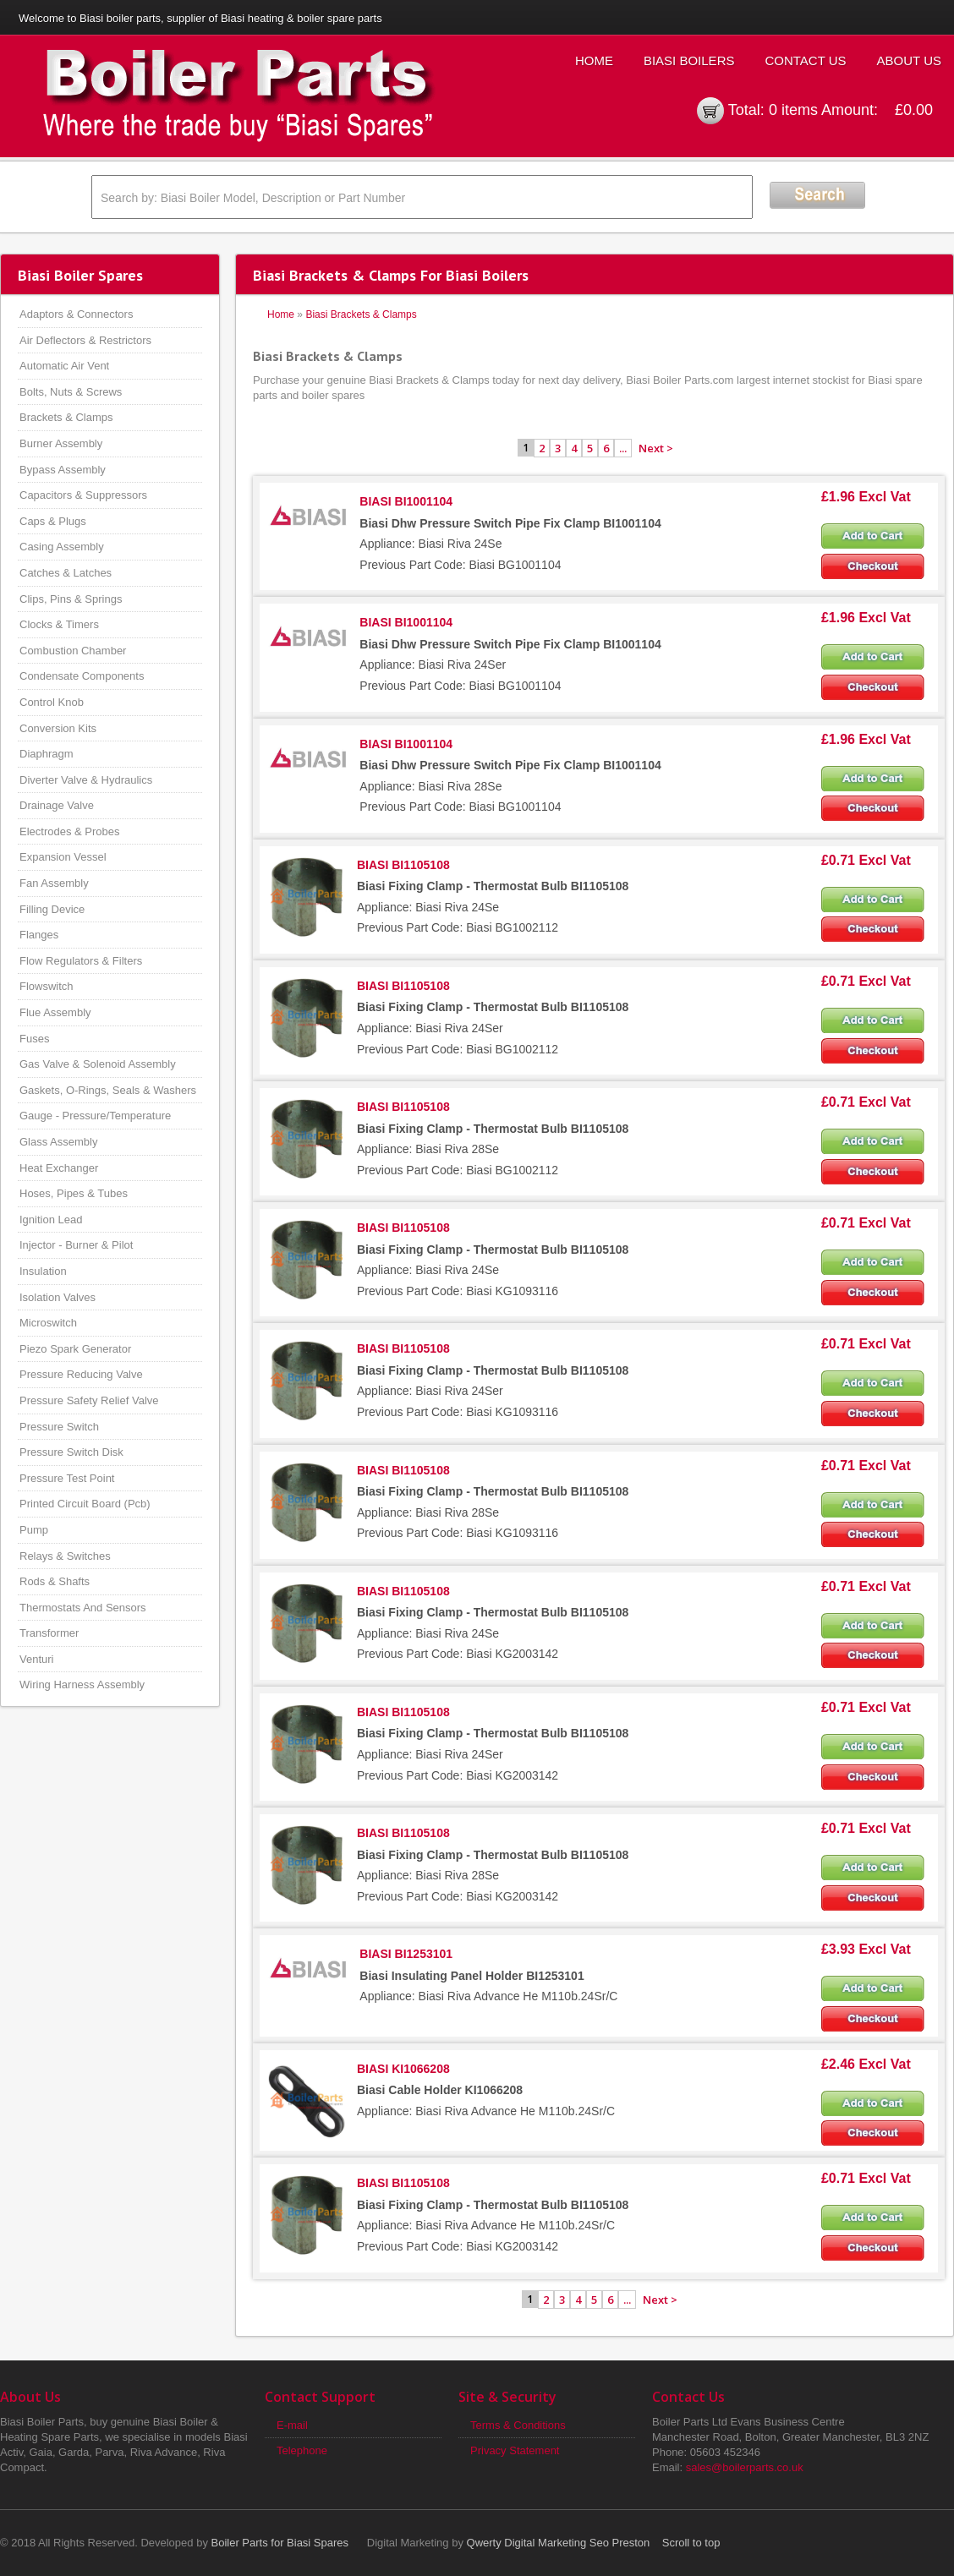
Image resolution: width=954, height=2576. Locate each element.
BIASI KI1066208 (403, 2069)
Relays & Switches (65, 1556)
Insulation (43, 1271)
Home (594, 60)
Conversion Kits (57, 728)
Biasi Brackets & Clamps (360, 314)
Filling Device (52, 909)
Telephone (302, 2450)
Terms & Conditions (518, 2425)
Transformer (49, 1633)
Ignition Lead (50, 1219)
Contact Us (805, 60)
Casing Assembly (61, 546)
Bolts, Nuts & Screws (70, 392)
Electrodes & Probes (69, 831)
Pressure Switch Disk (71, 1452)
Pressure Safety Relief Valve (89, 1400)
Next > (656, 448)
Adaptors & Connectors (76, 314)
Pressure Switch (59, 1426)
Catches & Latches (65, 572)
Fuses (34, 1038)
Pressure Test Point (66, 1478)
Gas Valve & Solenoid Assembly (97, 1064)
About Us (909, 60)
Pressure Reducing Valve (81, 1374)
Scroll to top (691, 2542)
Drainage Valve (56, 805)
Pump (33, 1529)
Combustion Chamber (72, 650)
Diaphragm (46, 753)
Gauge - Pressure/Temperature (95, 1115)
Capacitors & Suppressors (83, 495)
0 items (793, 109)
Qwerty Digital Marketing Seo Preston (558, 2542)
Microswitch (48, 1322)
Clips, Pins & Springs (70, 599)
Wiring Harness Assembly (82, 1684)
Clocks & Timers (59, 624)
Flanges (38, 934)
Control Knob (51, 702)
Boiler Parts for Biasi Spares (280, 2542)
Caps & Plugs (52, 521)
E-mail (292, 2425)
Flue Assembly (55, 1012)
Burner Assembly (60, 443)
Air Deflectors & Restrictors (85, 340)
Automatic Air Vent (64, 365)
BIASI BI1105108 (403, 865)
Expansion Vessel (63, 856)
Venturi (36, 1659)
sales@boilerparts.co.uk (744, 2467)
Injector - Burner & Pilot (76, 1245)
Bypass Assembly (62, 469)
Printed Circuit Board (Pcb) (85, 1503)
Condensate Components (81, 676)
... (623, 448)
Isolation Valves (57, 1297)
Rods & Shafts (54, 1581)
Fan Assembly (54, 883)
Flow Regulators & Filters (80, 960)
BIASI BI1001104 (405, 501)
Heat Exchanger (58, 1168)
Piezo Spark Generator (75, 1349)
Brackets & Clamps (66, 417)
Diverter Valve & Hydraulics (85, 780)
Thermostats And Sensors (82, 1607)
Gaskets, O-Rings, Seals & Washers (107, 1090)
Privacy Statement (515, 2450)
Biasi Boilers (689, 60)
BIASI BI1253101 (405, 1954)
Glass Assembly (58, 1141)
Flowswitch (46, 986)
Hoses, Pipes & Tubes (73, 1193)
